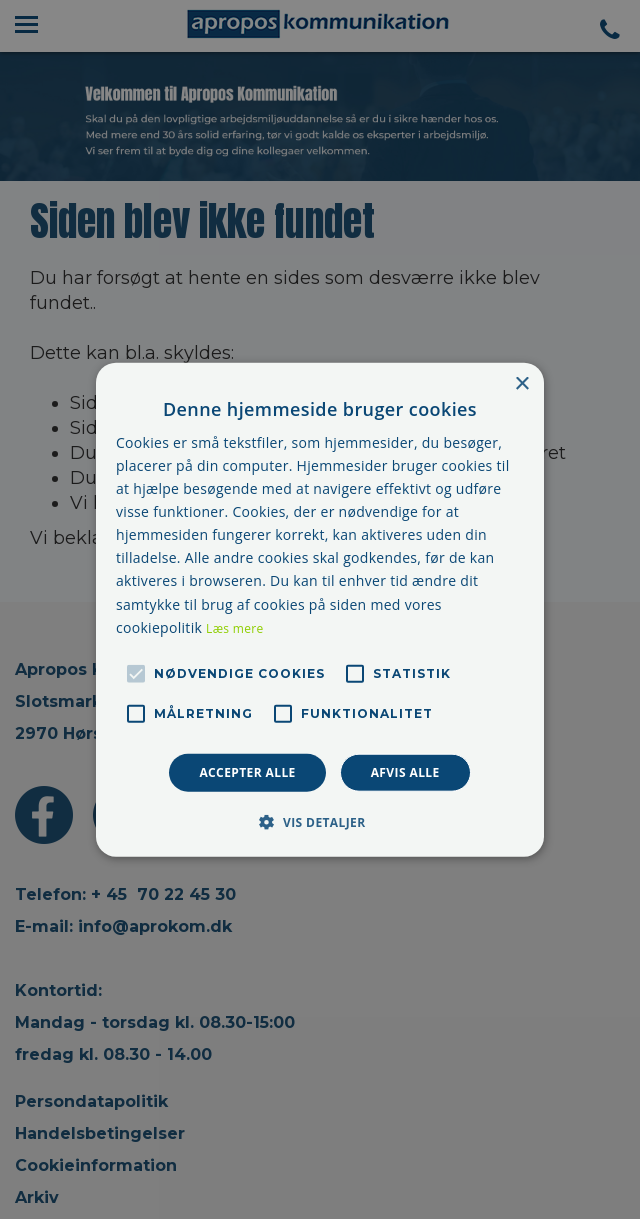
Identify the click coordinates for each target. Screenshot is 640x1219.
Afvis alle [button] (405, 771)
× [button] (521, 383)
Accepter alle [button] (247, 771)
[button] (319, 822)
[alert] (320, 609)
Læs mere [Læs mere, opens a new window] (234, 627)
